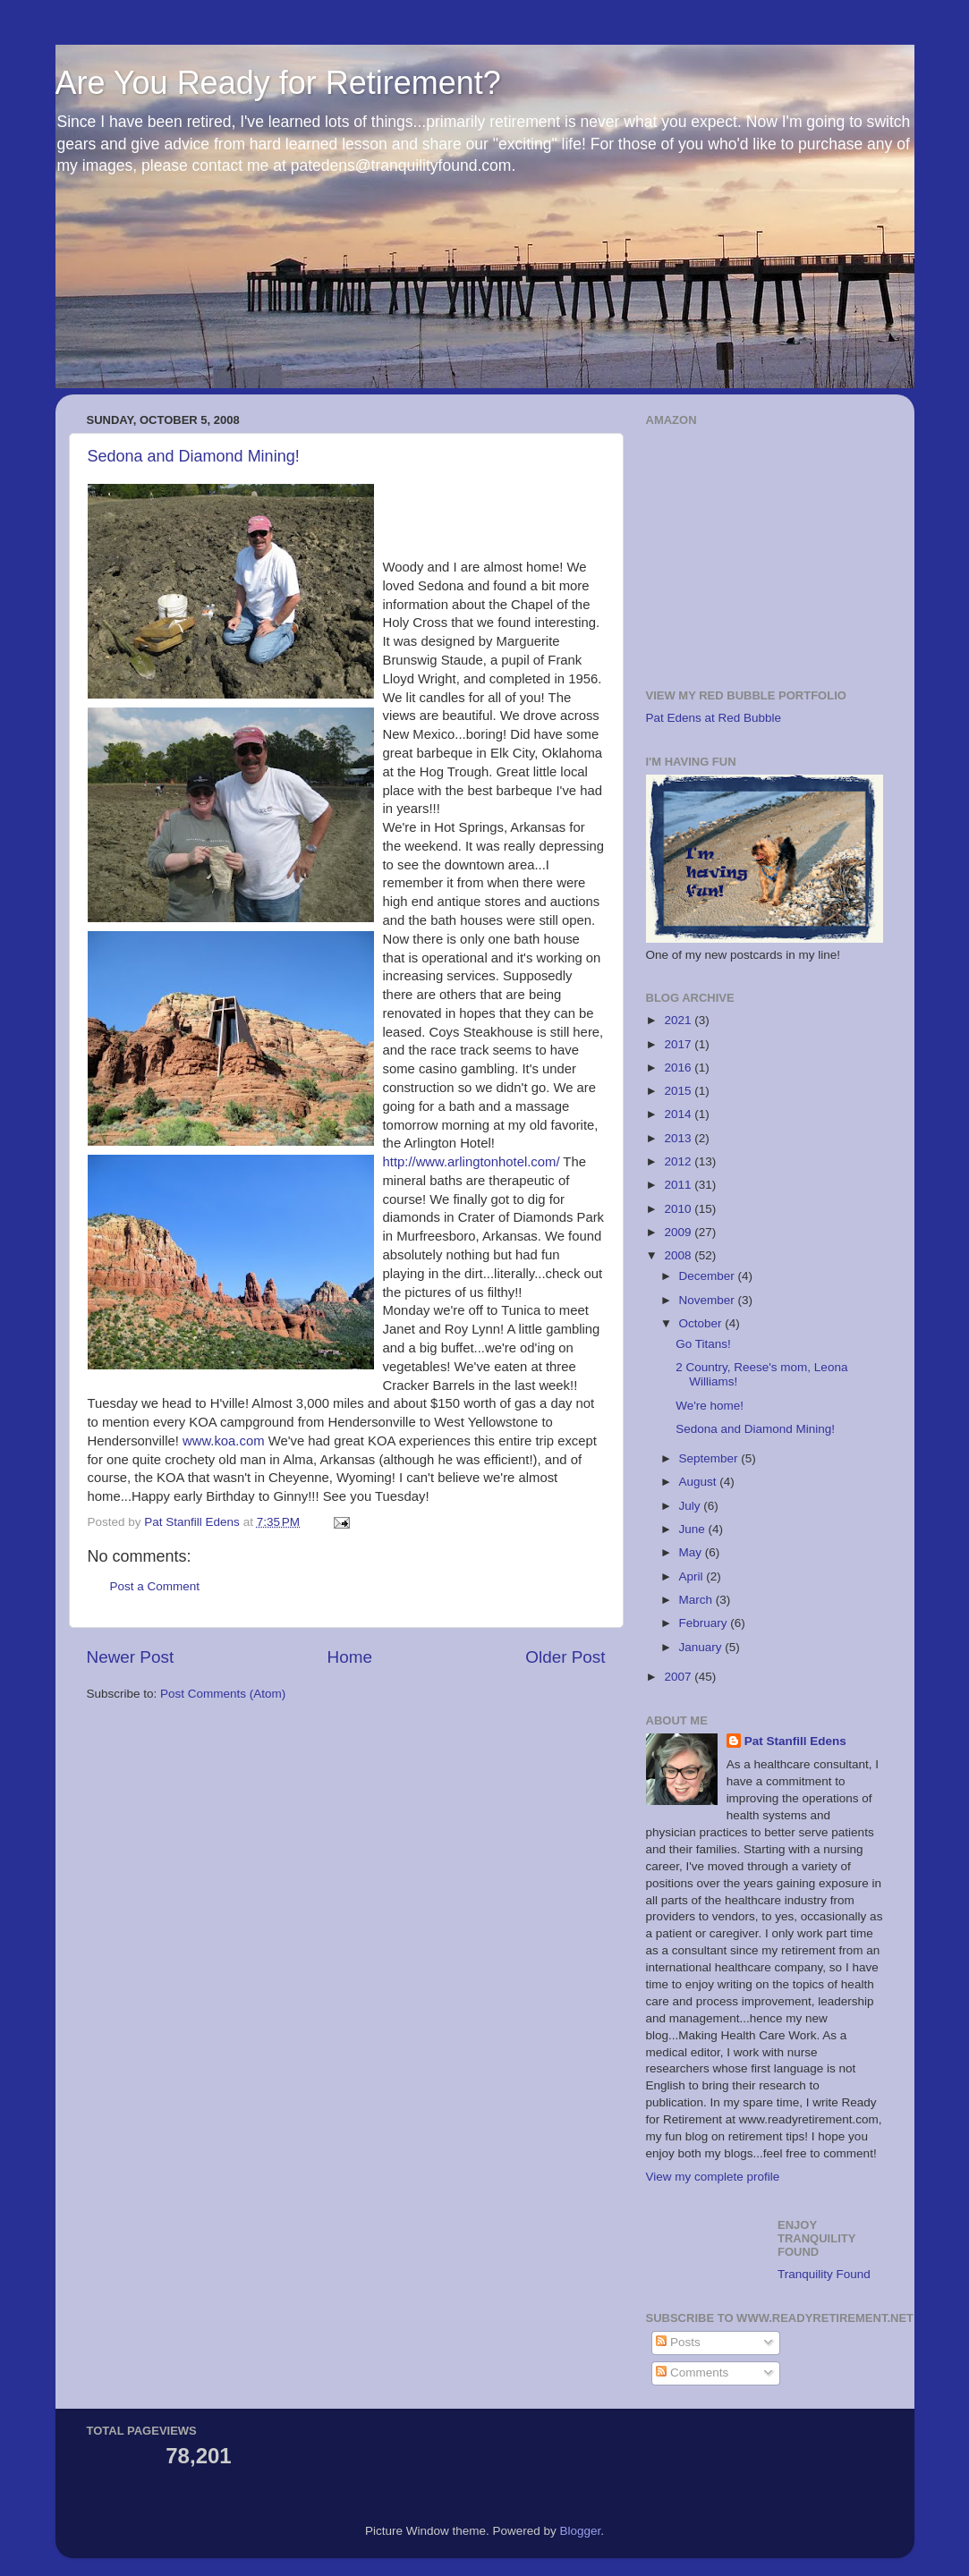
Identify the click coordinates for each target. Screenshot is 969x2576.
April (693, 1576)
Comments (692, 2372)
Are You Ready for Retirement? (278, 82)
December (708, 1276)
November (708, 1300)
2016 (679, 1067)
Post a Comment (155, 1586)
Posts (678, 2342)
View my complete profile (713, 2176)
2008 (679, 1255)
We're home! (710, 1405)
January (702, 1647)
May (692, 1552)
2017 (679, 1044)
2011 (679, 1184)
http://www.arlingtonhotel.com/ (471, 1162)
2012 (679, 1161)
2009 (679, 1232)
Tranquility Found (824, 2274)
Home (349, 1657)
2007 (679, 1676)
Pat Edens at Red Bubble (714, 717)
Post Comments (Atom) (222, 1693)
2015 (679, 1090)
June (694, 1529)
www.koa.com (224, 1441)
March (697, 1599)
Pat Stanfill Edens (795, 1741)
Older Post (565, 1657)
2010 (679, 1209)
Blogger (580, 2531)
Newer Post (130, 1657)
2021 (679, 1020)
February (705, 1623)
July (691, 1506)
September (710, 1458)
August (699, 1481)
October (702, 1323)
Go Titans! (703, 1344)
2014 (679, 1114)
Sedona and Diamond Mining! (194, 456)
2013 (679, 1138)
